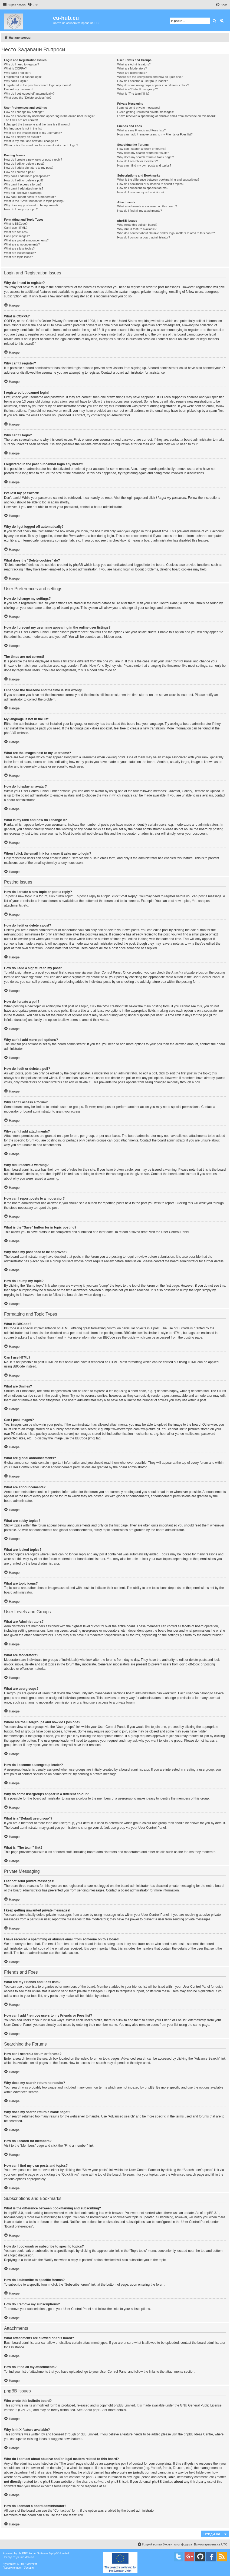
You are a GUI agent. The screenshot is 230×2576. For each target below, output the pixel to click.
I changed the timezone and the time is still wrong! (37, 124)
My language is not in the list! (23, 128)
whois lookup (79, 2468)
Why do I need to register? (21, 64)
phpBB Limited (124, 2405)
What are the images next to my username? (33, 132)
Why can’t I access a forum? (22, 184)
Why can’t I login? (16, 80)
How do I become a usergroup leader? (142, 80)
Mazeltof (32, 2563)
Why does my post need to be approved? (31, 205)
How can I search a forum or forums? (141, 148)
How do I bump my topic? (21, 209)
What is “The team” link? (133, 93)
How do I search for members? (137, 161)
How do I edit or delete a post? (24, 163)
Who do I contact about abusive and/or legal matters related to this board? (166, 233)
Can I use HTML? (15, 227)
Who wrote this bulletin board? (137, 224)
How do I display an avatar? (22, 136)
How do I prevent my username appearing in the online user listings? (49, 116)
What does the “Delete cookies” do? (27, 97)
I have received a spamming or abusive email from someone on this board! (166, 116)
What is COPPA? (15, 68)
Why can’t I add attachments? (23, 188)
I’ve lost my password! (18, 89)
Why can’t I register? (17, 72)
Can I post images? (17, 236)
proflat (12, 2563)
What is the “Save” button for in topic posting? (34, 201)
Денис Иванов (25, 2557)
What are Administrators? (134, 64)
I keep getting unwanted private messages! (145, 112)
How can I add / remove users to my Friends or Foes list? (155, 134)
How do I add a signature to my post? (28, 167)
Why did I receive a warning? (23, 192)
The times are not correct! (21, 120)
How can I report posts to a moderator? (30, 196)
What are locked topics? (20, 252)
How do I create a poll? (19, 172)
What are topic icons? (18, 256)
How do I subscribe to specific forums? (142, 188)
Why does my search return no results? (143, 152)
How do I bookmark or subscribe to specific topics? (150, 183)
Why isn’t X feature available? (136, 229)
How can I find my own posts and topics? (144, 165)
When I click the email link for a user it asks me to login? (41, 145)
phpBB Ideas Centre (198, 2434)
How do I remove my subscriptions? (140, 192)
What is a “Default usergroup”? (137, 89)
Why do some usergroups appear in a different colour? (153, 85)
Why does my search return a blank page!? (145, 157)
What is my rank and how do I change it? (31, 140)
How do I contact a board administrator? (143, 237)
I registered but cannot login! (23, 76)
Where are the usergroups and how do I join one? (150, 76)
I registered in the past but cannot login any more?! (37, 85)
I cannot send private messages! (138, 107)
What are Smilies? (16, 232)
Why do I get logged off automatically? (29, 93)
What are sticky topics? (19, 248)
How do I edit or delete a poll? (24, 180)
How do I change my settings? (24, 112)
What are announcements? (22, 244)
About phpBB (93, 2410)
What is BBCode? (16, 223)
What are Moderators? (132, 68)
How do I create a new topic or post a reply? (33, 159)
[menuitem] (33, 5)
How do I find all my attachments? (139, 210)
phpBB (9, 733)
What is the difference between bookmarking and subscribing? (158, 179)
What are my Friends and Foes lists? (141, 130)
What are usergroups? (132, 72)
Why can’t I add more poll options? (27, 176)
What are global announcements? (26, 240)
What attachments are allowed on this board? (147, 206)
